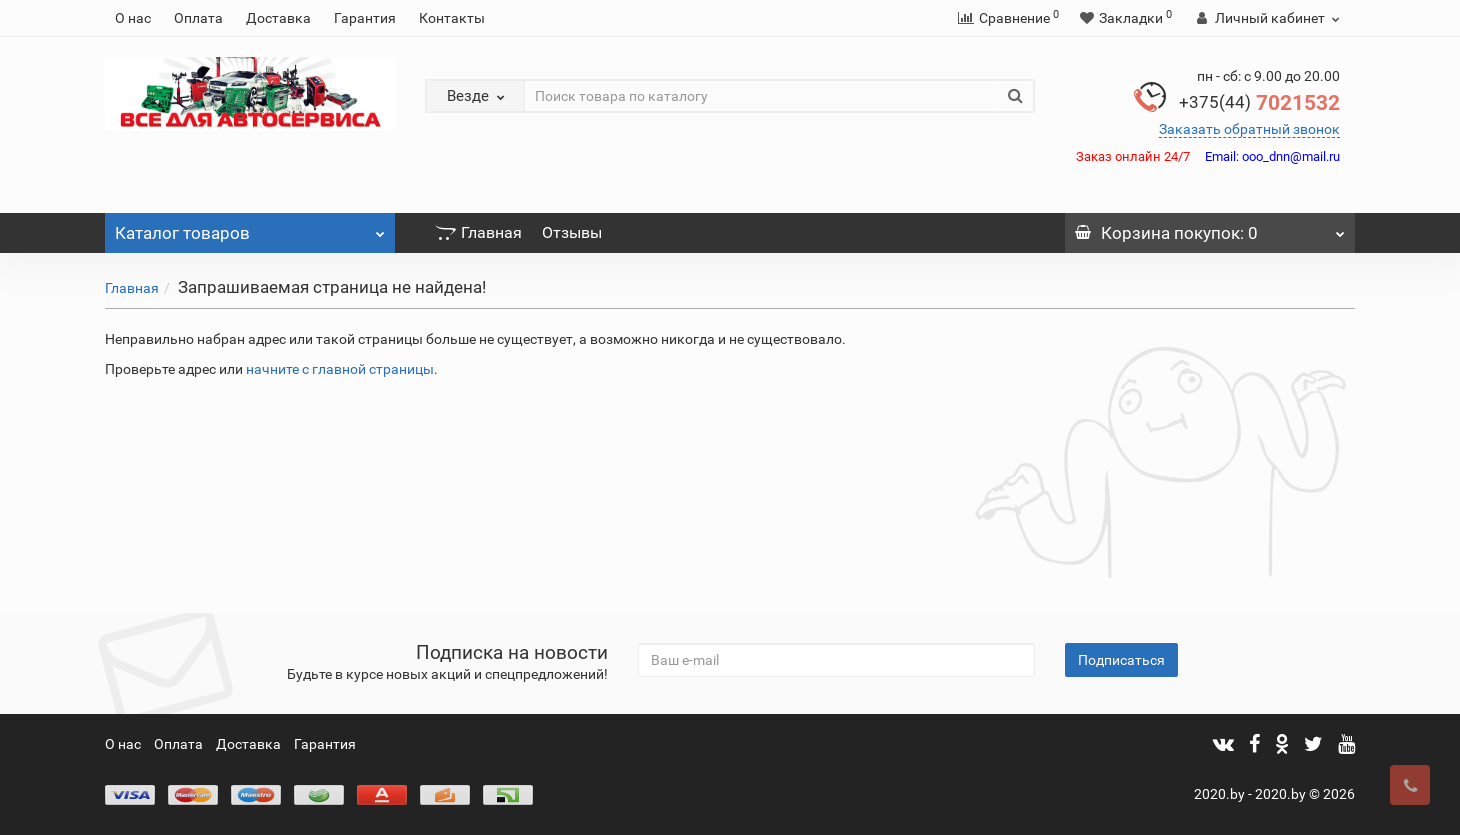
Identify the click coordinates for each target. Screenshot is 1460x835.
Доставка (278, 18)
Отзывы (572, 232)
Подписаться (1121, 660)
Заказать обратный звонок (1249, 129)
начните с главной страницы (340, 369)
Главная (478, 232)
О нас (133, 18)
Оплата (198, 18)
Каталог (250, 228)
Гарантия (365, 18)
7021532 (1259, 103)
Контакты (452, 18)
